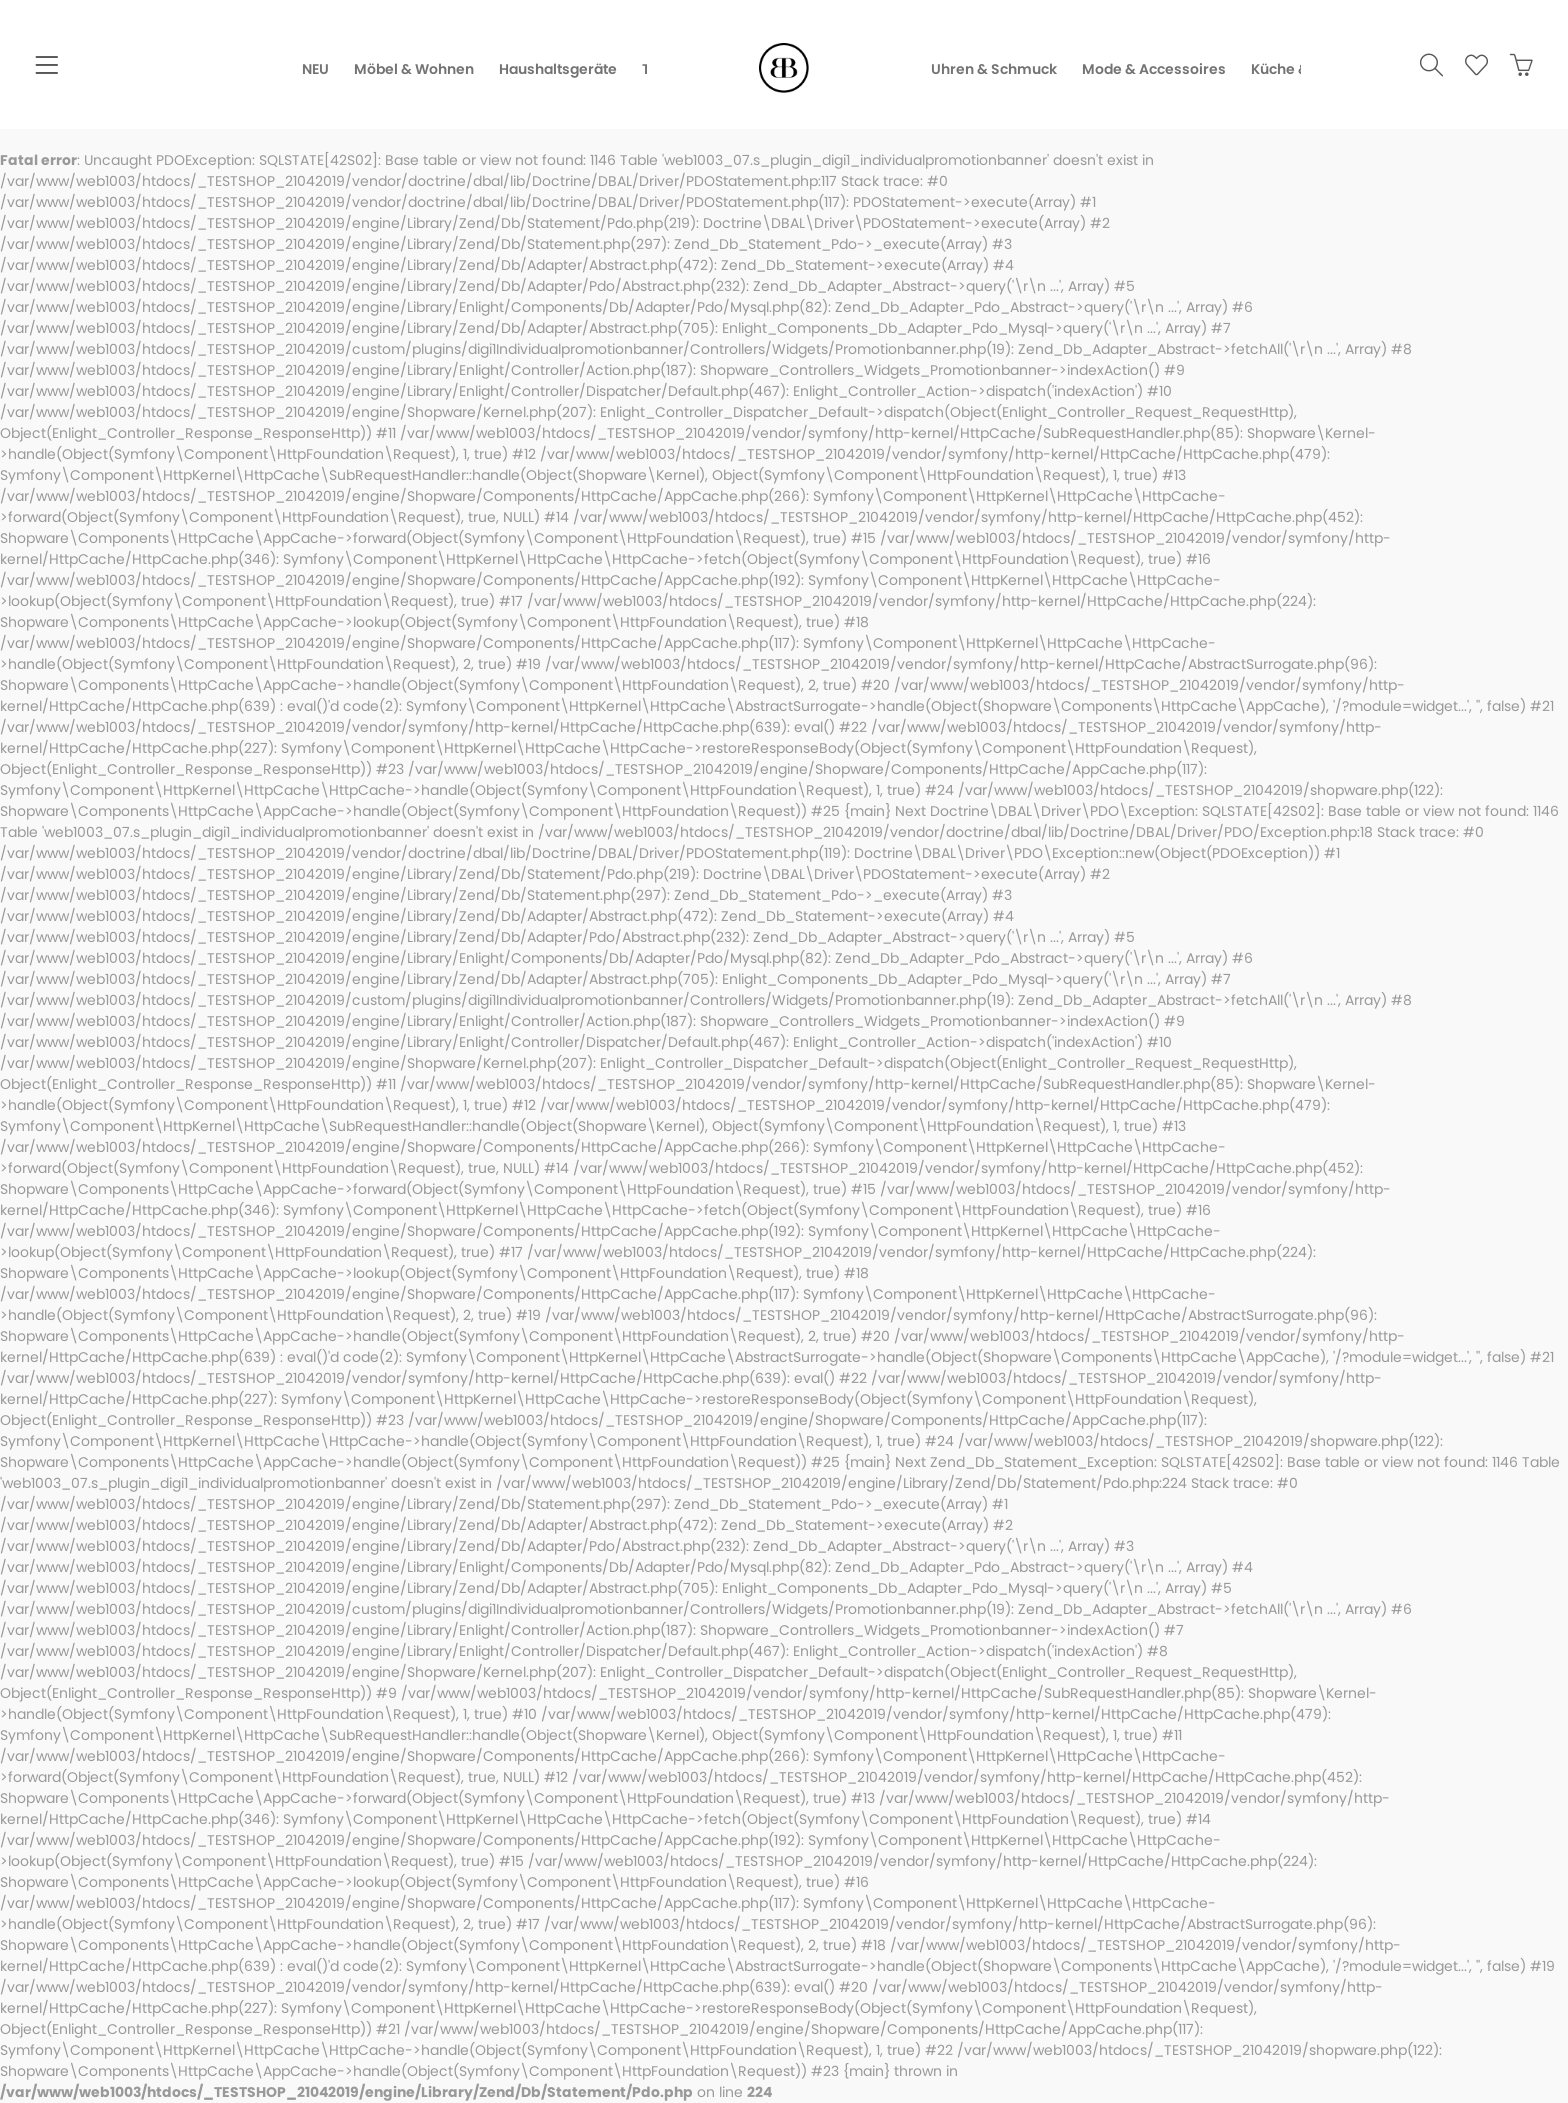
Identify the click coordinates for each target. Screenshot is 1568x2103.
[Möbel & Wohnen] (401, 69)
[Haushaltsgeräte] (545, 69)
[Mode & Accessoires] (1166, 69)
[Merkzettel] (1467, 67)
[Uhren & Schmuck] (1006, 69)
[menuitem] (46, 67)
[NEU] (303, 69)
